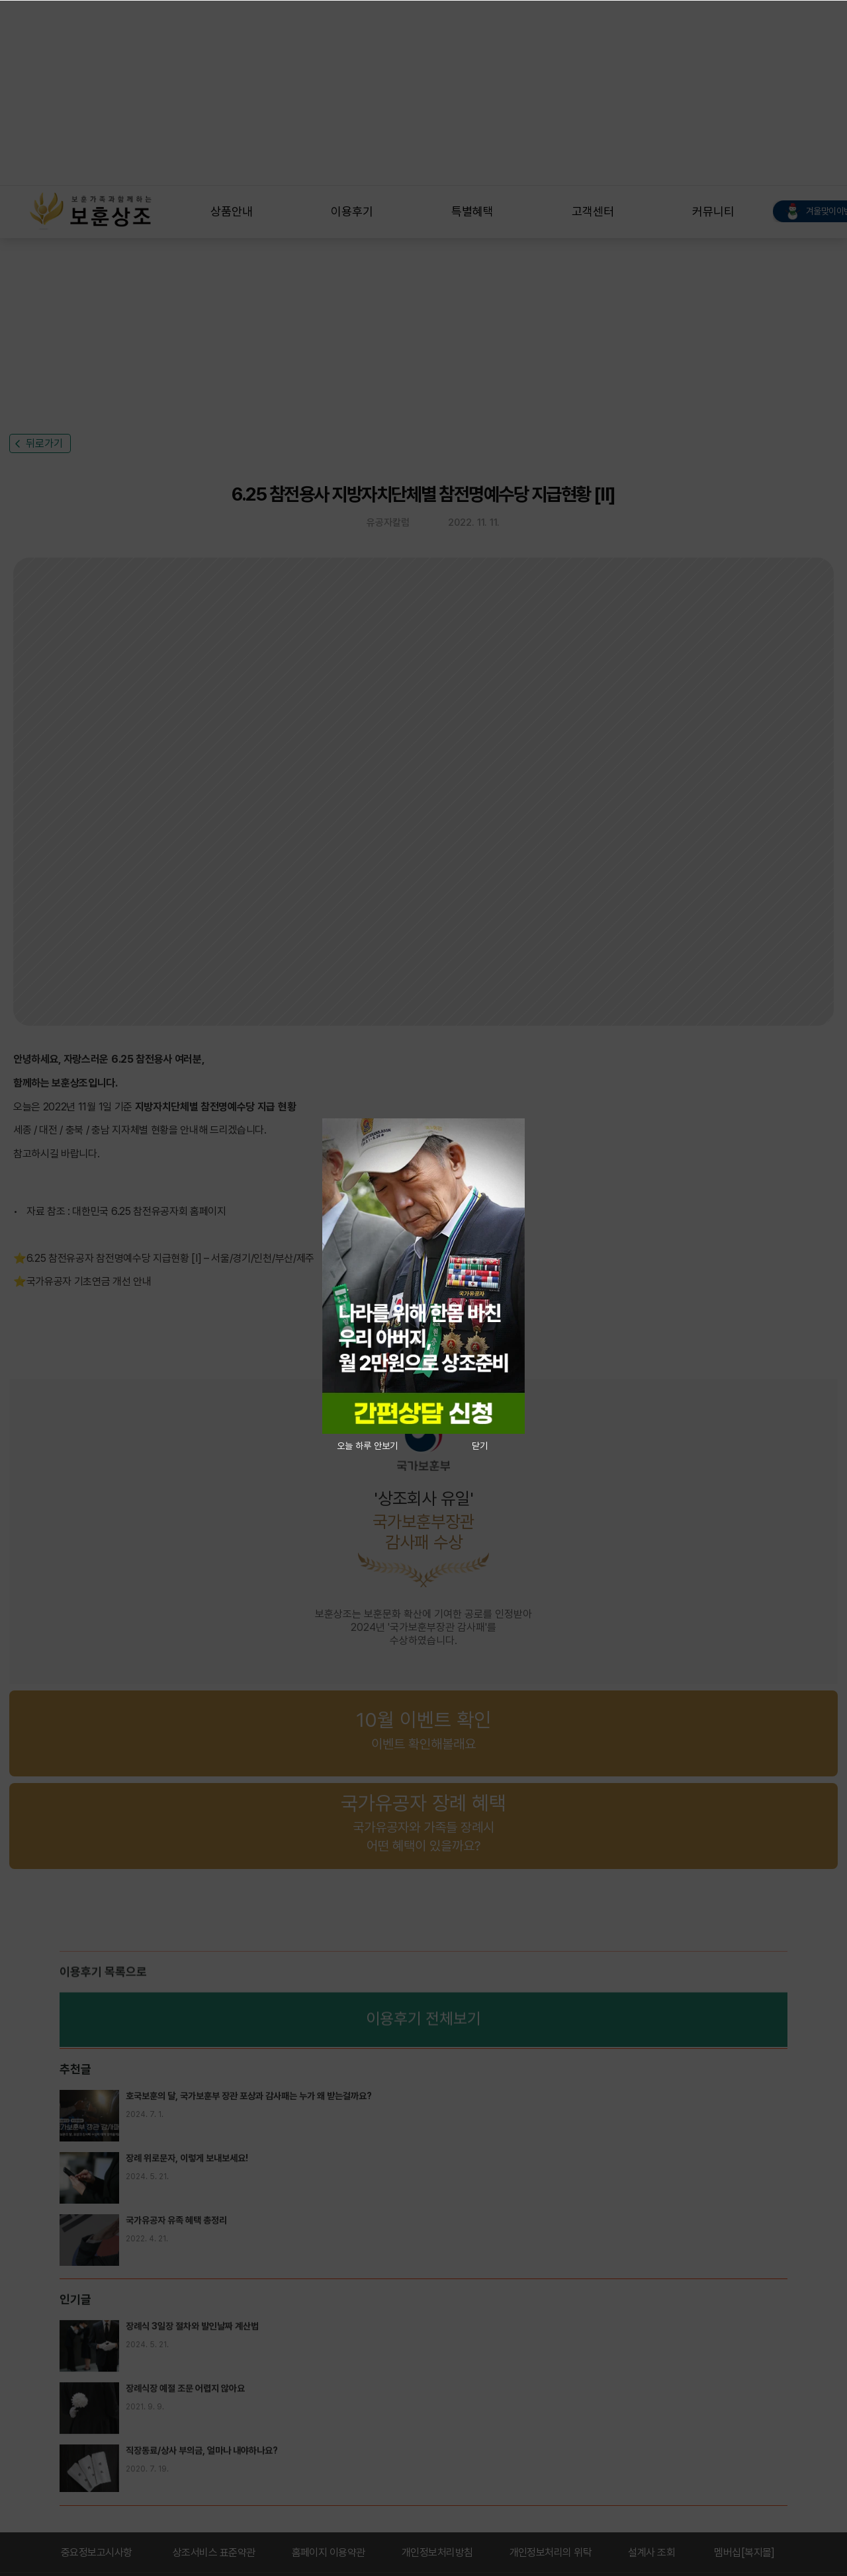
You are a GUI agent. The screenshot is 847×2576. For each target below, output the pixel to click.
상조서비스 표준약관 (214, 2552)
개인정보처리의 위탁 (551, 2552)
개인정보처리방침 (437, 2552)
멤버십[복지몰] (744, 2552)
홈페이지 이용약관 (328, 2552)
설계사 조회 (651, 2552)
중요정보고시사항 (96, 2552)
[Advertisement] (397, 92)
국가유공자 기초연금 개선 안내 (89, 1282)
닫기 (480, 1445)
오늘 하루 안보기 (367, 1445)
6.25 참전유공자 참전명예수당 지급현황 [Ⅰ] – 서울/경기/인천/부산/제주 (170, 1258)
